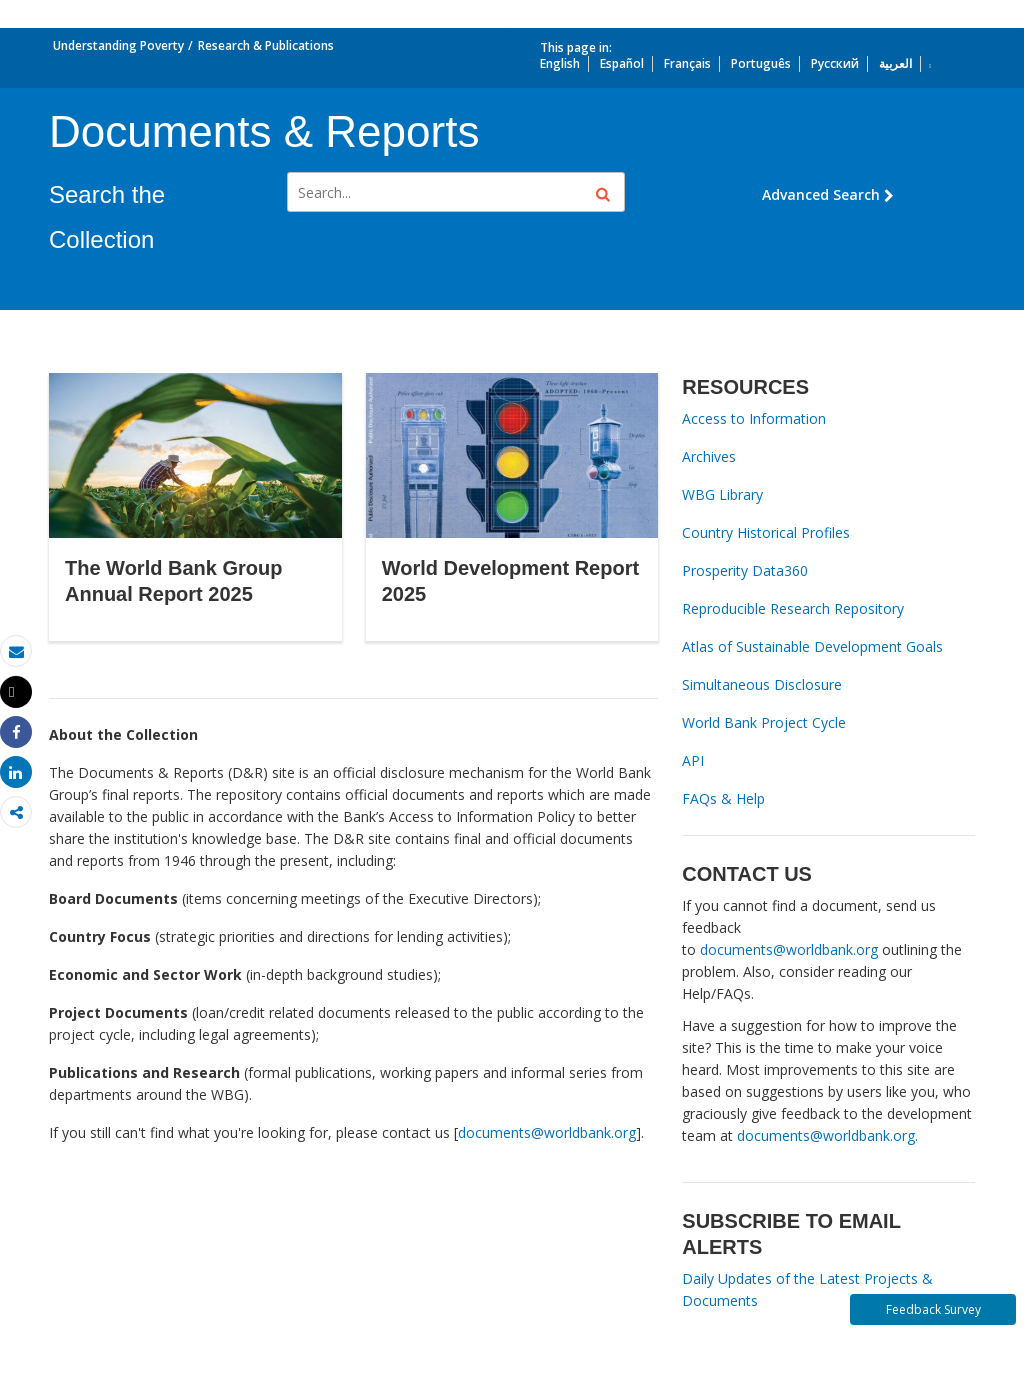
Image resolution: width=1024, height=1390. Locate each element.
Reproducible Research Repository (793, 608)
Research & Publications (266, 45)
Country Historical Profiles (766, 532)
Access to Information (754, 418)
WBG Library (722, 494)
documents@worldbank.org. (827, 1135)
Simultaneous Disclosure (762, 684)
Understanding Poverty (118, 45)
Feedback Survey (933, 1309)
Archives (709, 456)
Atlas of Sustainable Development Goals (812, 646)
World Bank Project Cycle (764, 722)
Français (687, 63)
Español (622, 63)
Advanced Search (828, 194)
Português (761, 63)
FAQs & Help (723, 798)
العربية (895, 63)
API (693, 760)
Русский (835, 63)
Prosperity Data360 (745, 570)
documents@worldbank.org (547, 1132)
